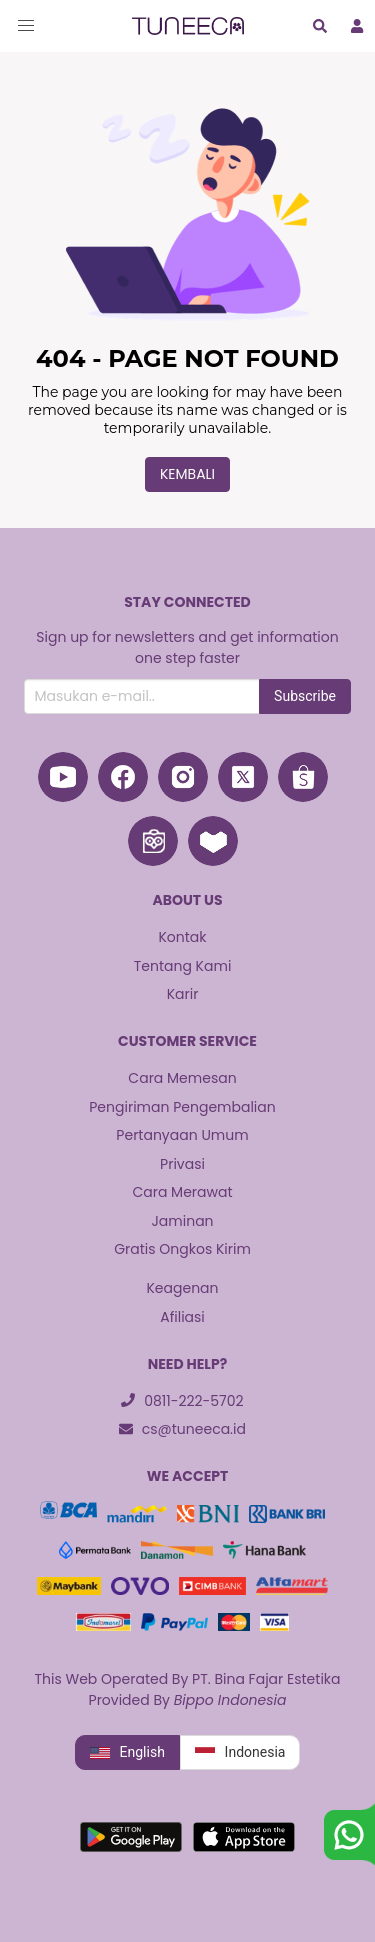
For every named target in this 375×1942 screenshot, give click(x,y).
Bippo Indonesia (230, 1700)
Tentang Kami (183, 966)
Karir (183, 994)
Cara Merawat (182, 1192)
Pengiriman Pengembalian (182, 1107)
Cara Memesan (182, 1078)
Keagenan (182, 1288)
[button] (26, 26)
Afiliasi (182, 1317)
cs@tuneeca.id (182, 1429)
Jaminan (182, 1221)
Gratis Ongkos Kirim (182, 1249)
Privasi (182, 1164)
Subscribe (305, 696)
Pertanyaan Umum (182, 1135)
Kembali (187, 474)
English (127, 1753)
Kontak (182, 937)
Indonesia (240, 1753)
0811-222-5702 (182, 1401)
